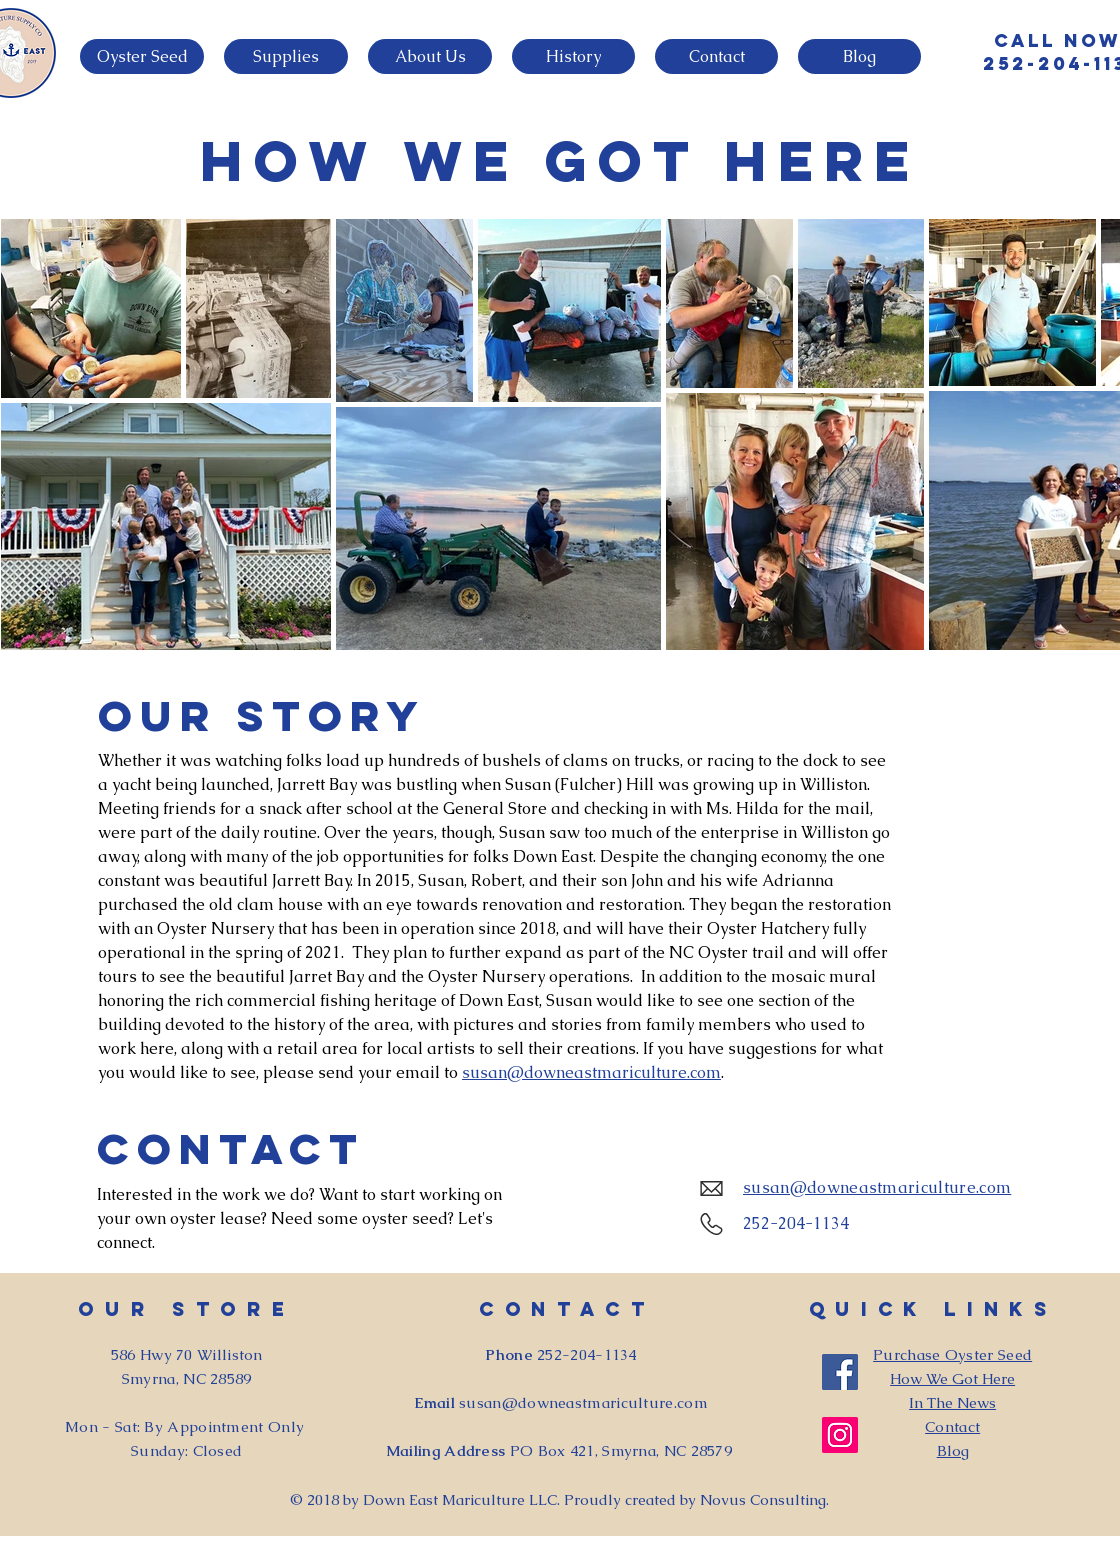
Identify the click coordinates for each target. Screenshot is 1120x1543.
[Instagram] (840, 1435)
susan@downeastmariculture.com (591, 1072)
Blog (953, 1450)
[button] (142, 56)
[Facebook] (840, 1372)
